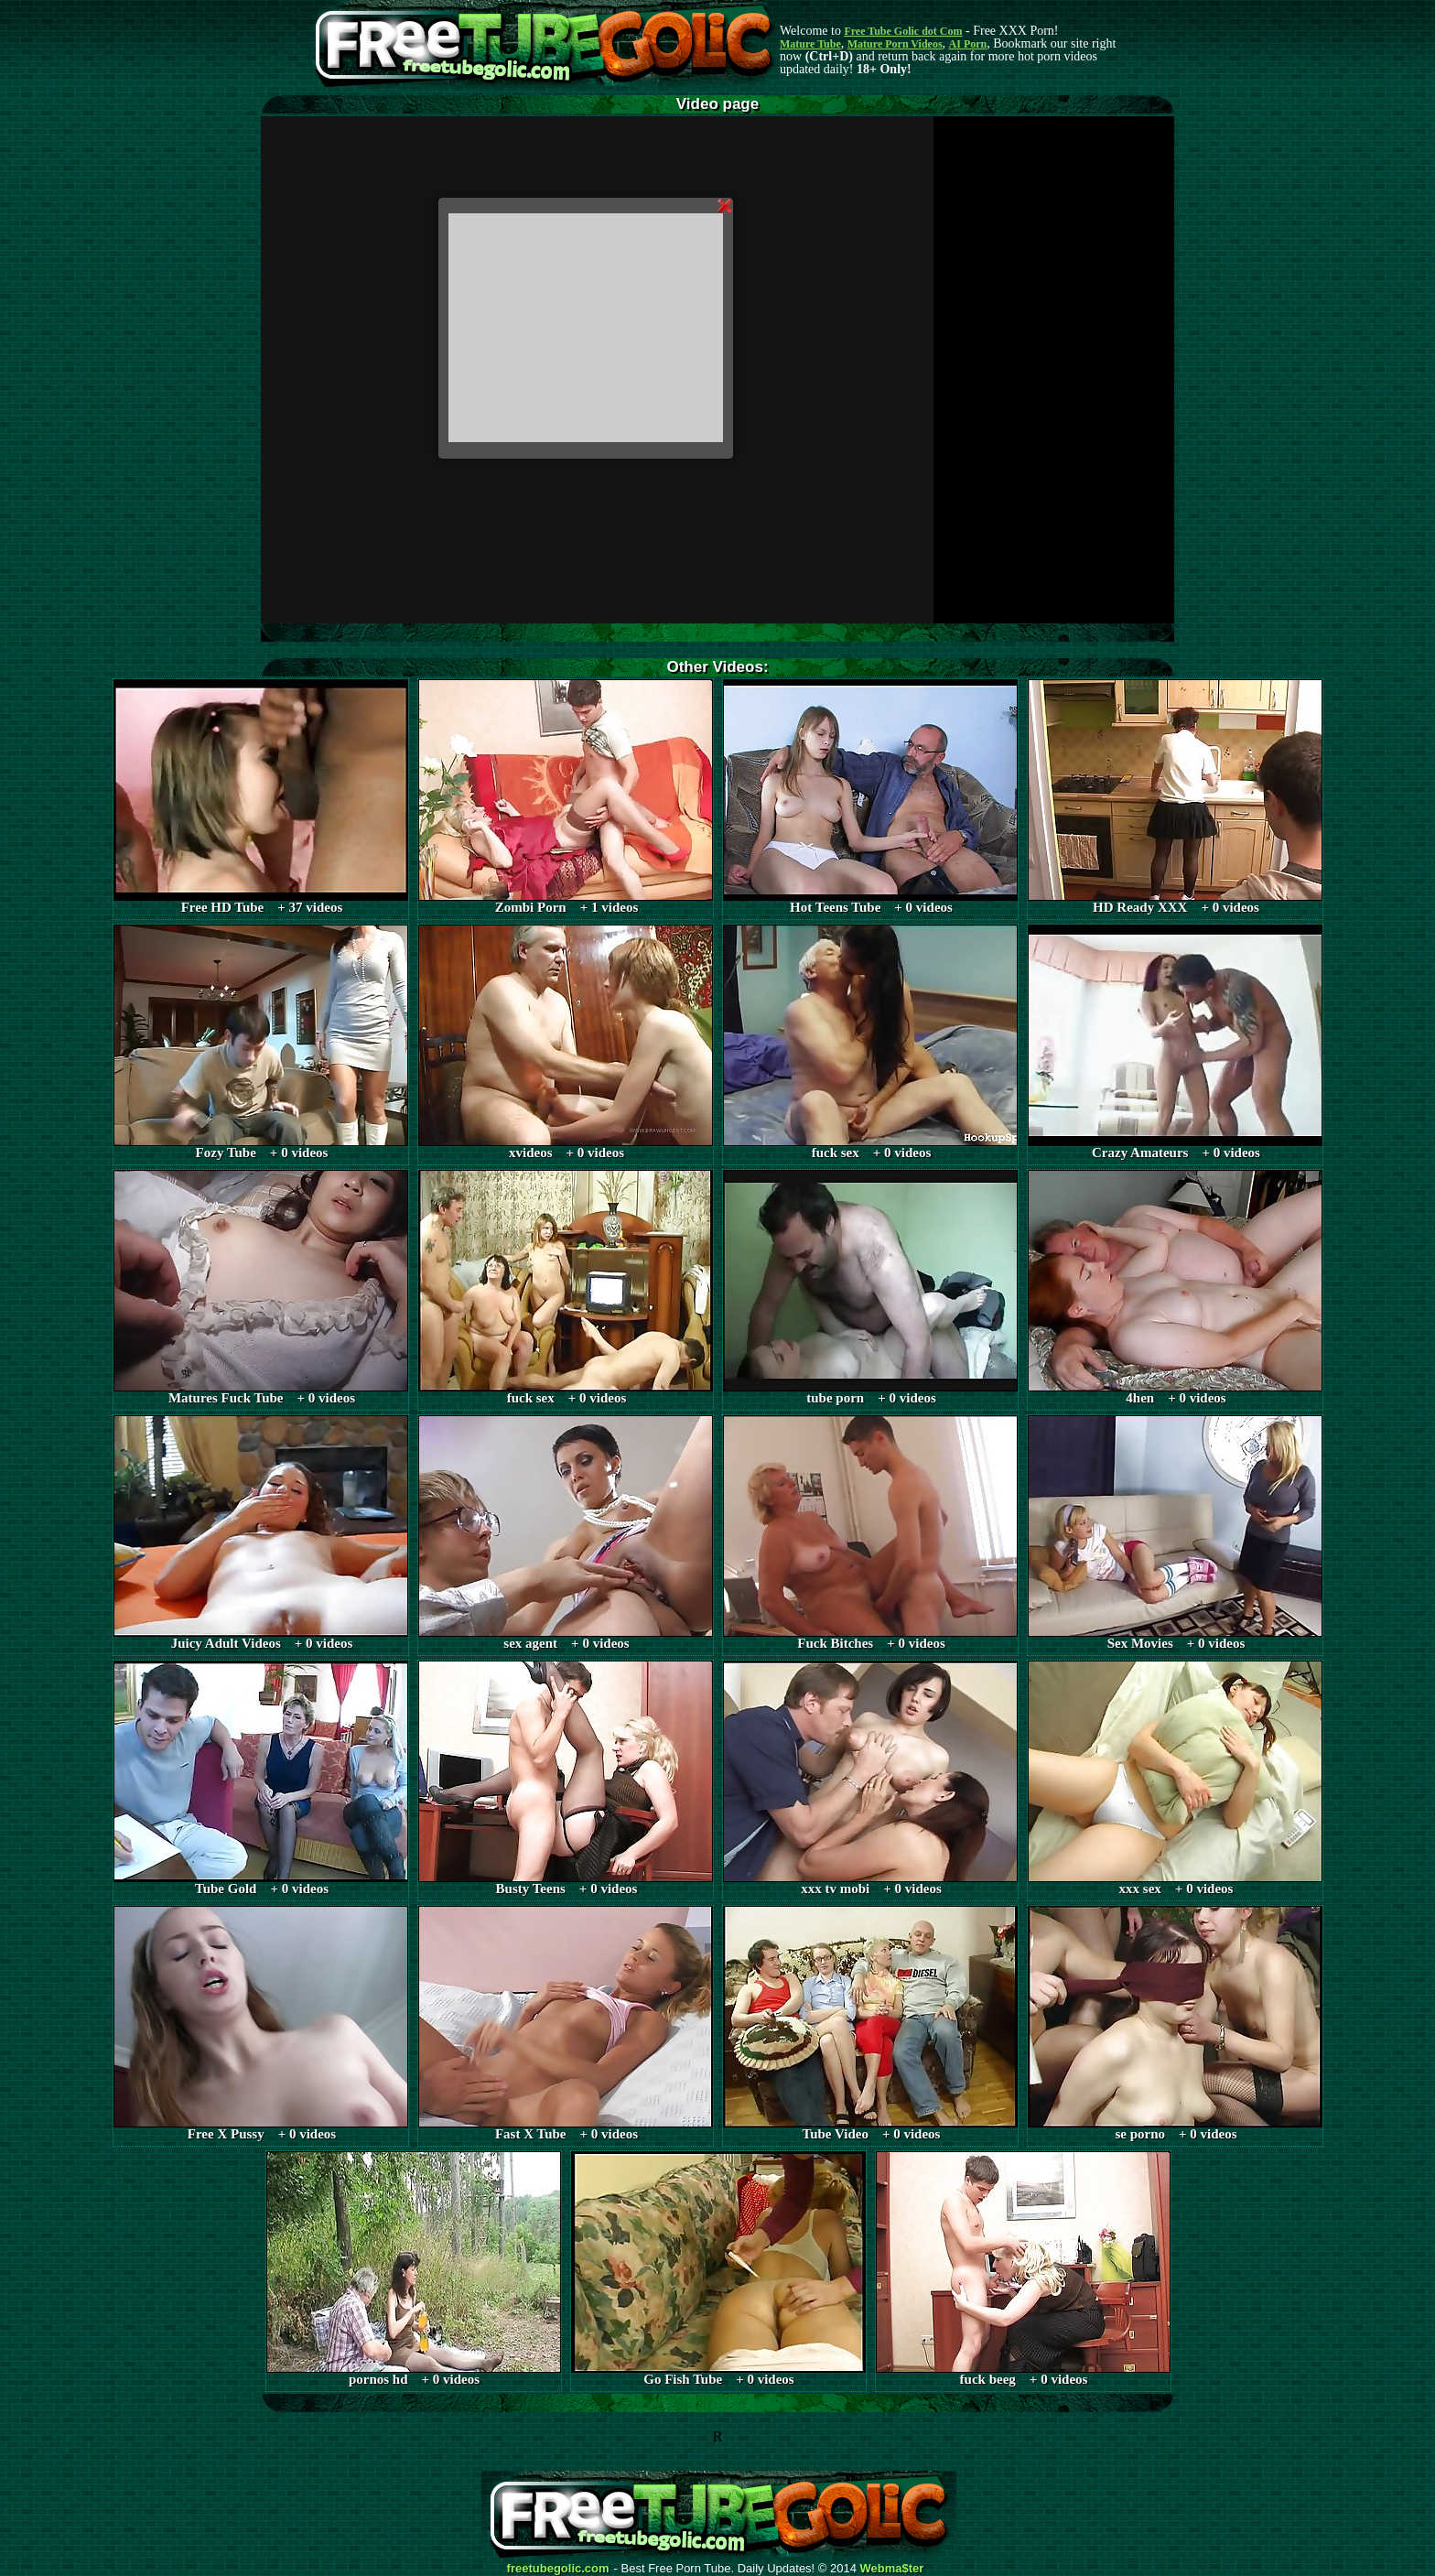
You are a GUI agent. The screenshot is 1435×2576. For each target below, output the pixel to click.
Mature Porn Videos (895, 44)
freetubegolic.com (558, 2568)
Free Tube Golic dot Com (903, 31)
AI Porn (968, 44)
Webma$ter (892, 2568)
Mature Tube (810, 44)
